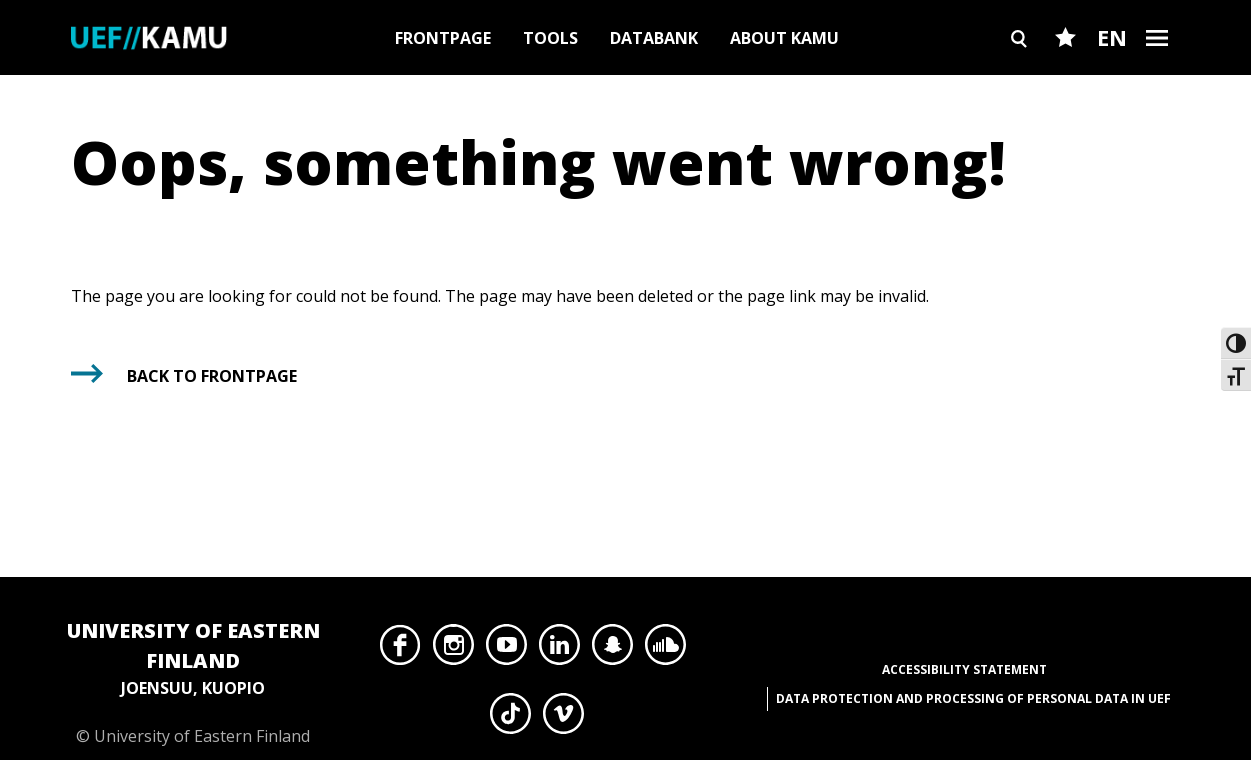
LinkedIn (559, 650)
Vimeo (563, 719)
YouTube (506, 650)
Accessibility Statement (964, 669)
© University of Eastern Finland (193, 681)
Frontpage (443, 38)
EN (1112, 37)
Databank (654, 38)
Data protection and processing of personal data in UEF (973, 698)
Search (1020, 72)
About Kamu (784, 38)
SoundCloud (665, 650)
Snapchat (612, 650)
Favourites (1065, 72)
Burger (1158, 72)
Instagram (453, 650)
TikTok (510, 719)
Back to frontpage (212, 376)
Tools (550, 38)
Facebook (400, 650)
